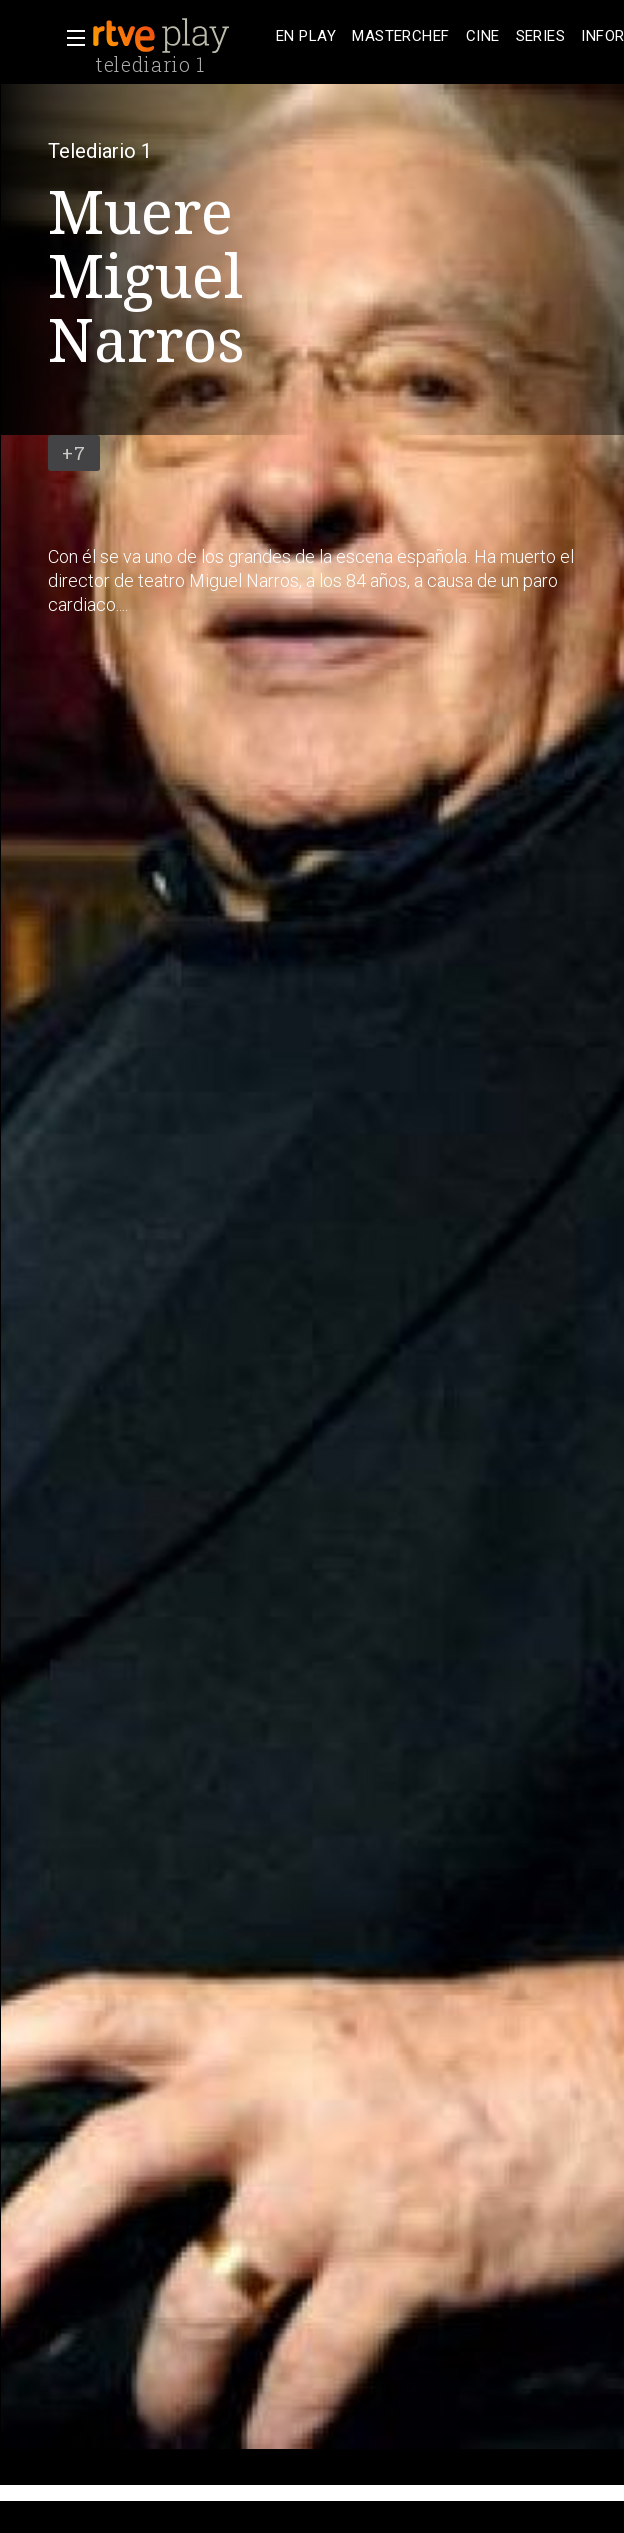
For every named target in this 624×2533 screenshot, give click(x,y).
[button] (70, 38)
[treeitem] (306, 36)
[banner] (180, 36)
